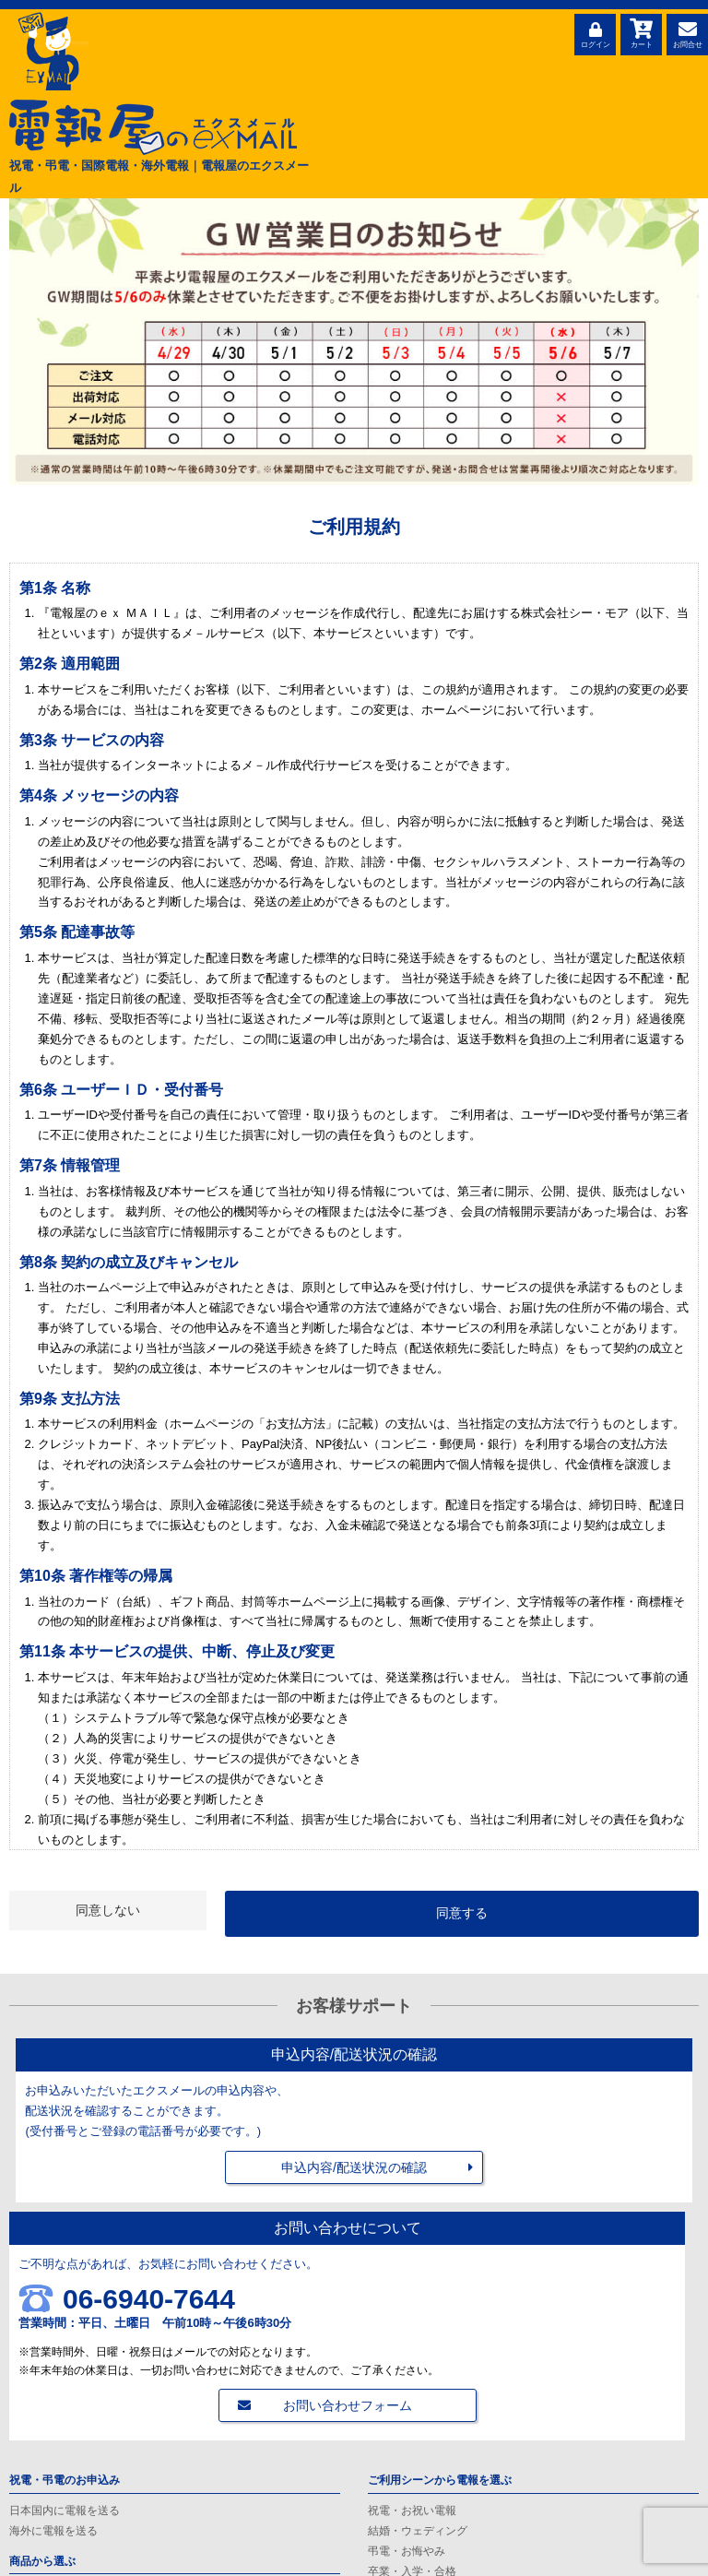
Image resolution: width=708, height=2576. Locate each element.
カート (641, 32)
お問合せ (687, 32)
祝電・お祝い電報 (412, 2510)
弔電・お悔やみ (406, 2551)
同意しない (108, 1910)
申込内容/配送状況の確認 (354, 2167)
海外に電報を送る (53, 2530)
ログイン (595, 32)
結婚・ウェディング (417, 2530)
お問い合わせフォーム (347, 2405)
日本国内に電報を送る (64, 2510)
